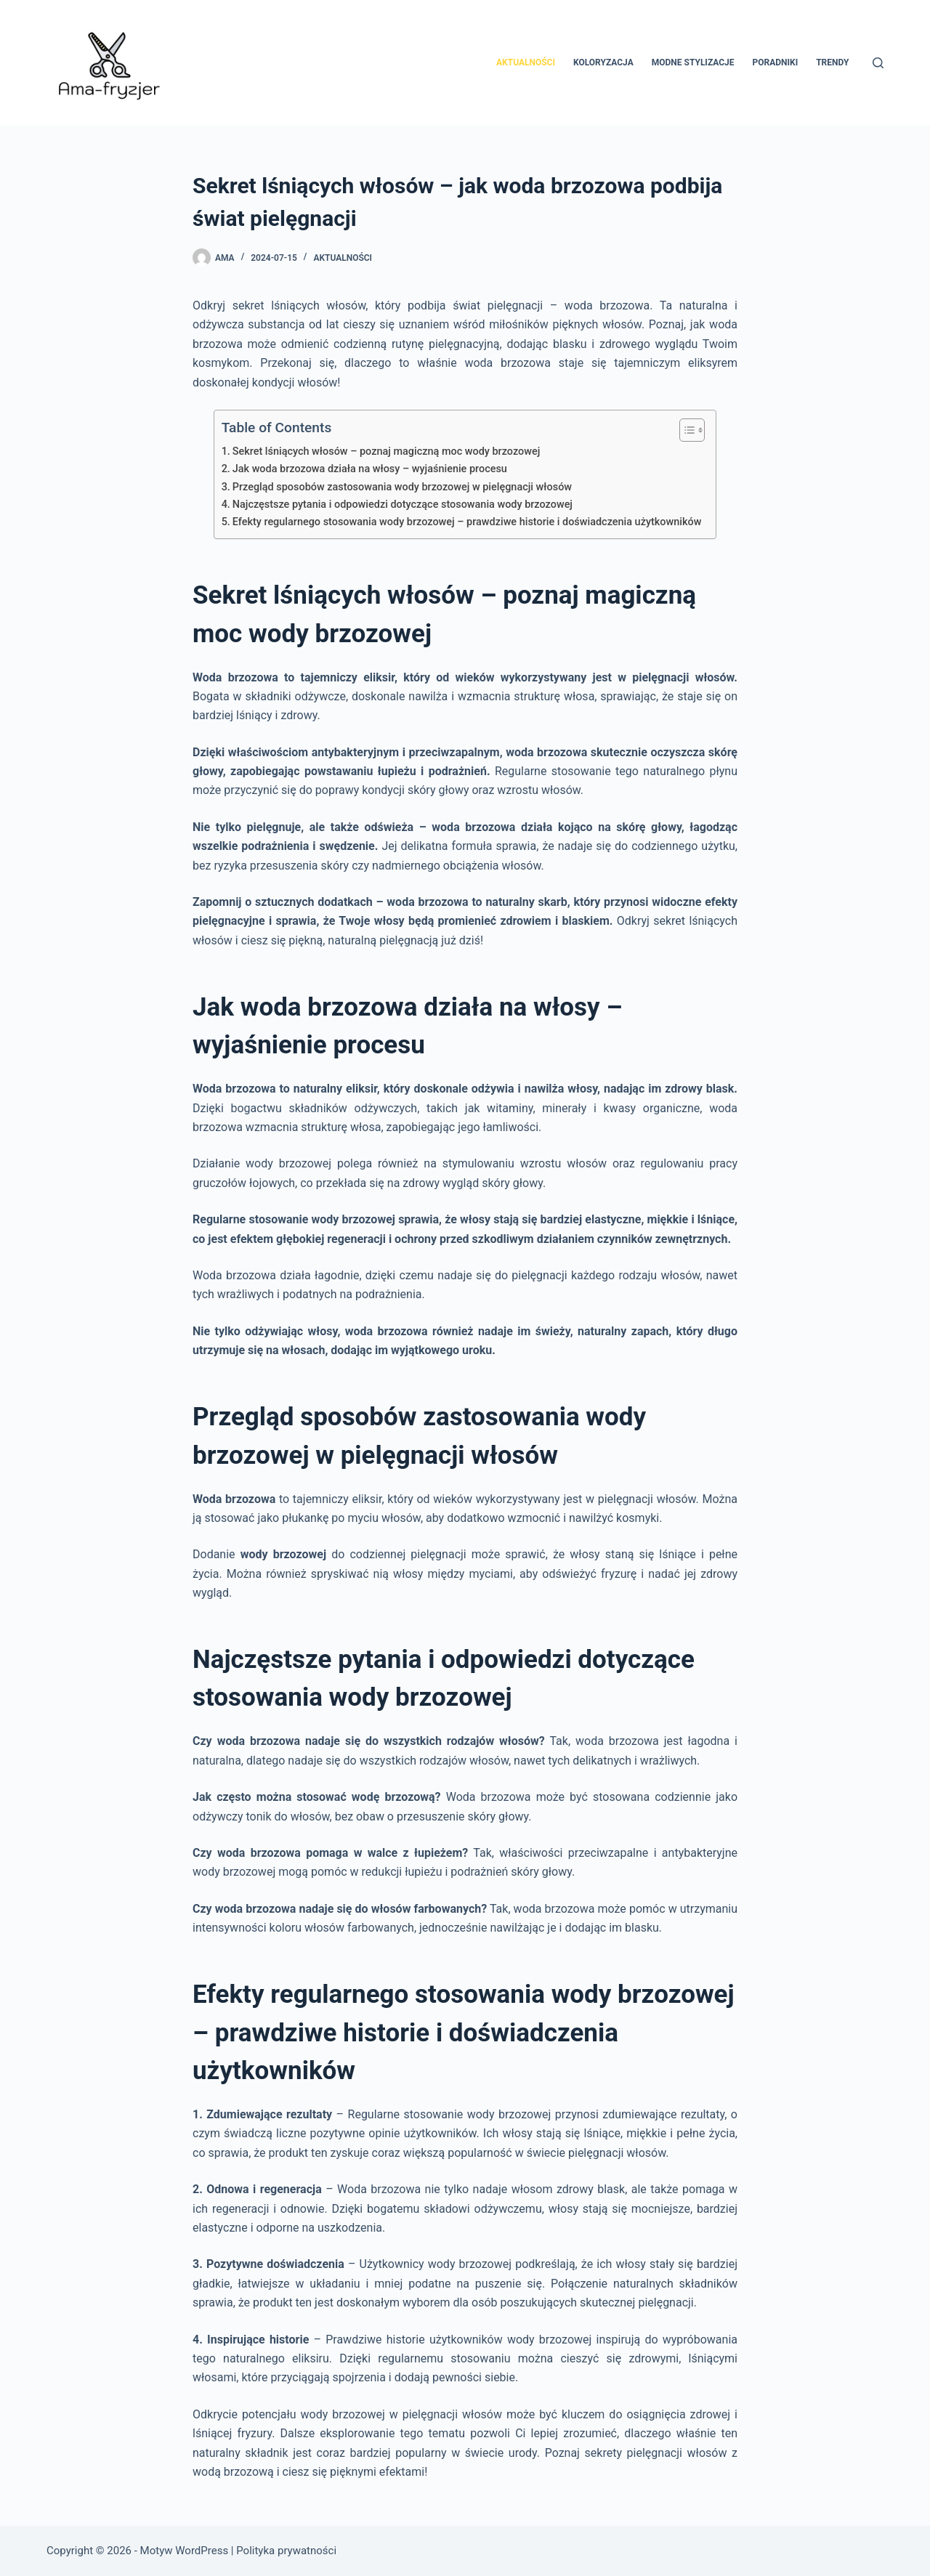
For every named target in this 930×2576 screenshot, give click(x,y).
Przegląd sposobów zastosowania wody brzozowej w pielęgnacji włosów (402, 487)
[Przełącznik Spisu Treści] (684, 430)
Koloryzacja (603, 62)
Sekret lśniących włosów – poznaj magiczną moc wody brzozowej (386, 451)
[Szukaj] (878, 62)
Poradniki (775, 62)
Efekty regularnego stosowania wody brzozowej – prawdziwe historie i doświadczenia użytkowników (467, 522)
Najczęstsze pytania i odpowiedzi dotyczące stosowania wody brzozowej (402, 504)
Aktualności (525, 62)
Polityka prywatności (286, 2550)
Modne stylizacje (693, 62)
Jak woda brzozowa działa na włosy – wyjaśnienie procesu (369, 469)
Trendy (832, 62)
